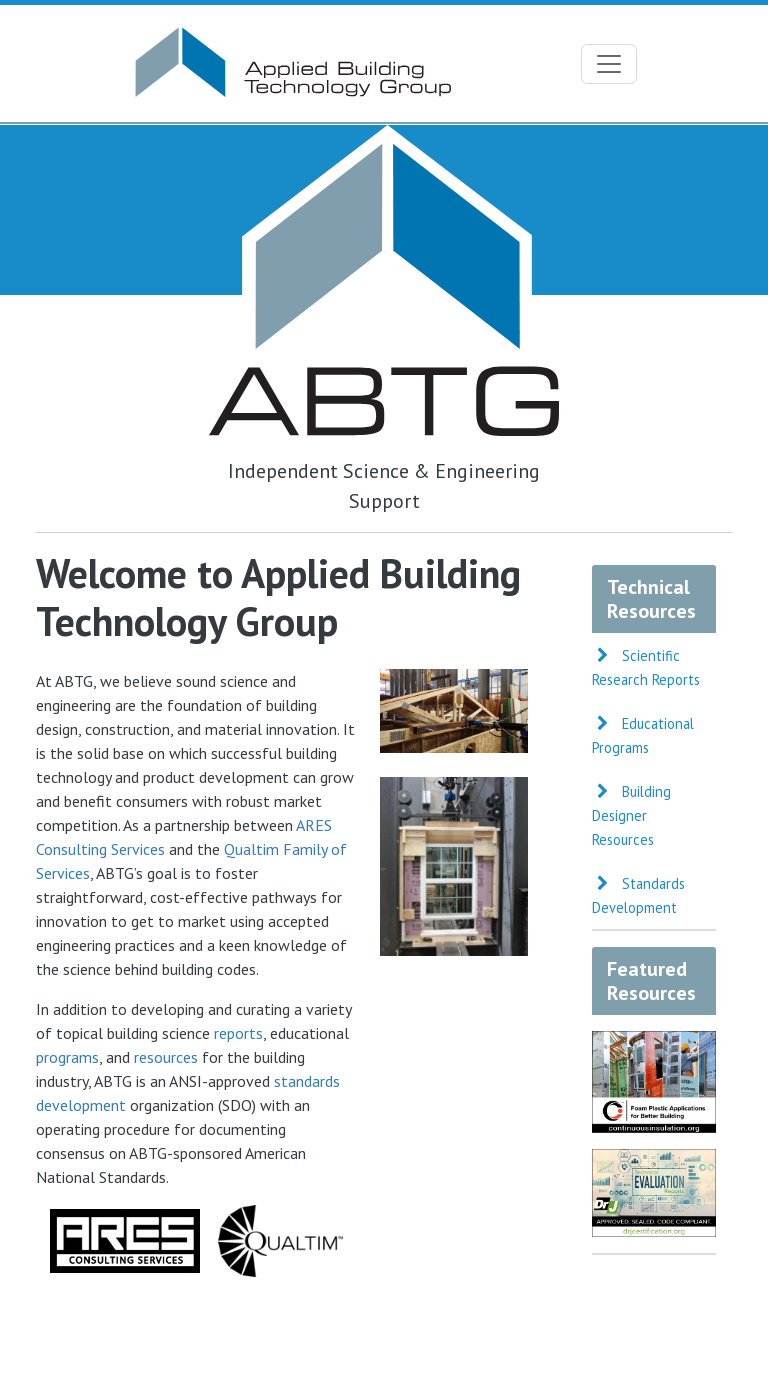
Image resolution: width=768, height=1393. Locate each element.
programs (67, 1057)
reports (238, 1033)
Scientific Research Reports (646, 667)
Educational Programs (643, 735)
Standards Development (638, 895)
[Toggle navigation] (609, 64)
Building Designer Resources (631, 815)
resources (166, 1057)
